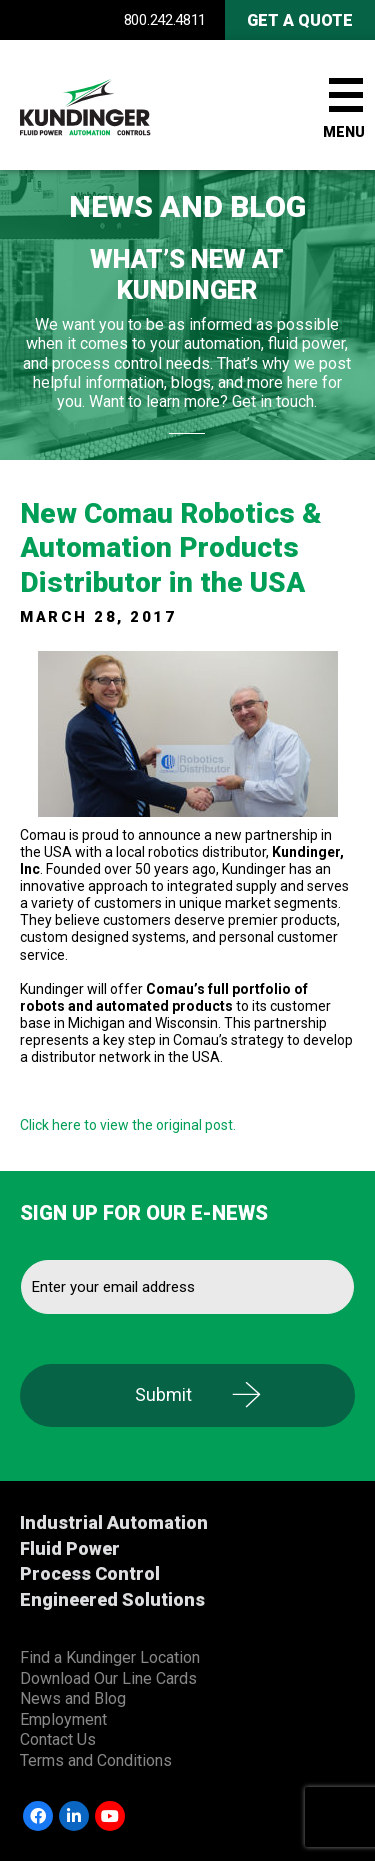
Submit (163, 1394)
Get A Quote (300, 20)
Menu (344, 132)
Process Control (90, 1573)
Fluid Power (70, 1548)
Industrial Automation (114, 1522)
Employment (63, 1719)
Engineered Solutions (112, 1599)
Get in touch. (274, 401)
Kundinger (120, 105)
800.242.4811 (165, 20)
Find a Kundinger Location (110, 1657)
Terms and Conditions (96, 1760)
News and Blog (73, 1698)
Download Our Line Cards (108, 1678)
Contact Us (58, 1739)
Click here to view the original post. (128, 1125)
